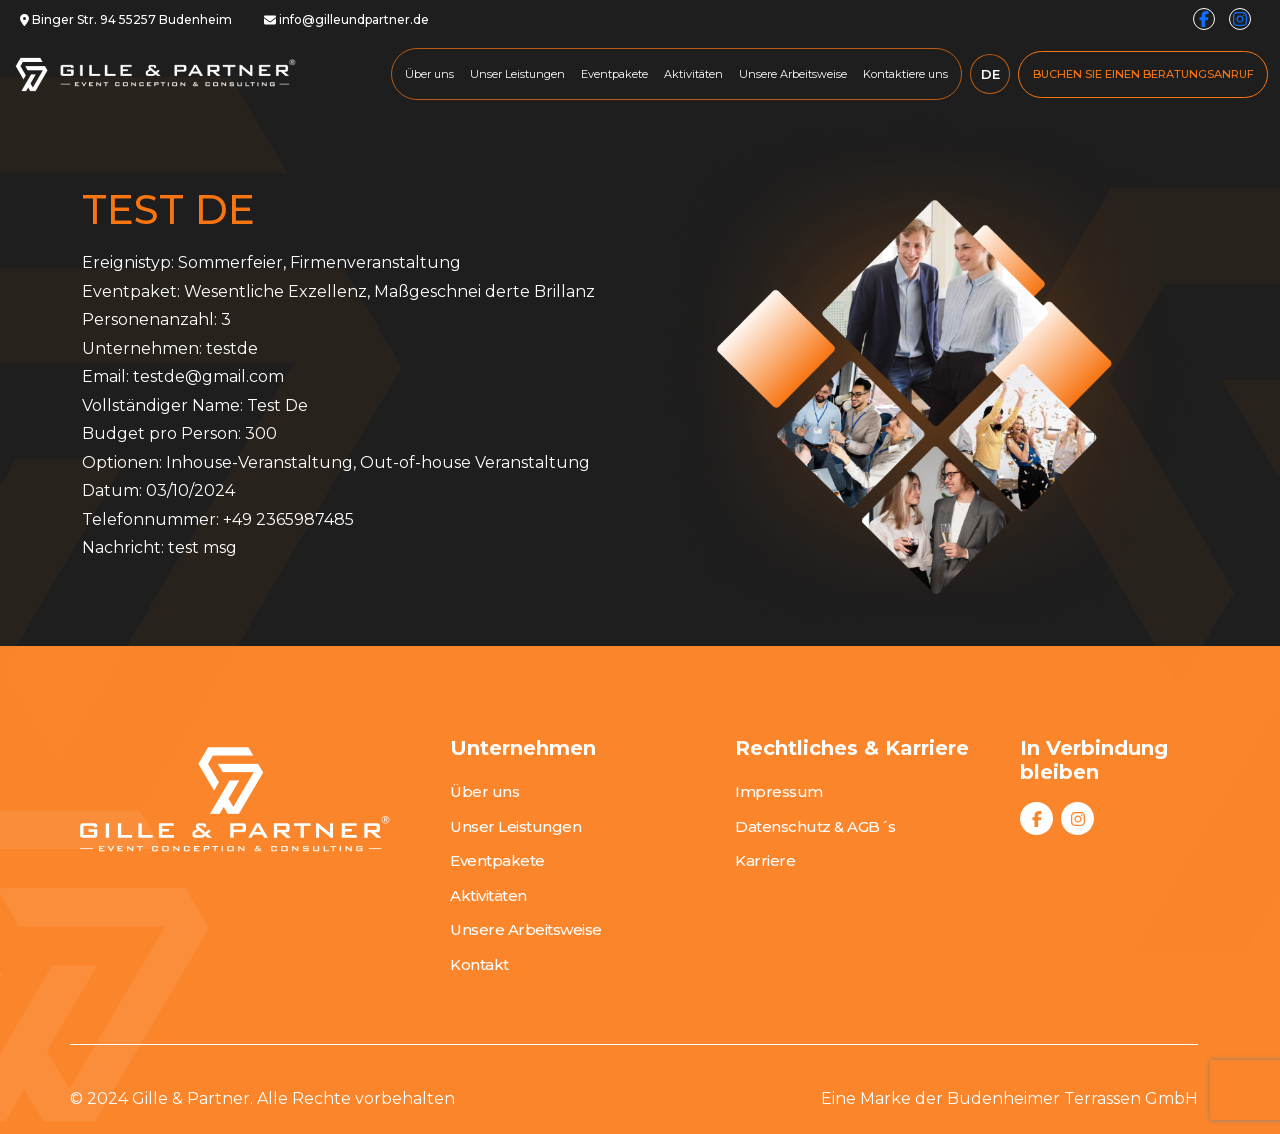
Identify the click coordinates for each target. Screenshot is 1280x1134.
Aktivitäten (693, 74)
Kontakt (479, 964)
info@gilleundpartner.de (346, 19)
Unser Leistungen (517, 74)
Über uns (429, 74)
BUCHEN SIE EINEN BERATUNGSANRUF (1143, 74)
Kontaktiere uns (905, 74)
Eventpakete (614, 74)
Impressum (779, 791)
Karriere (765, 860)
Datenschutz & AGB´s (815, 826)
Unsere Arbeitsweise (793, 74)
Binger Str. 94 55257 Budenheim (126, 19)
